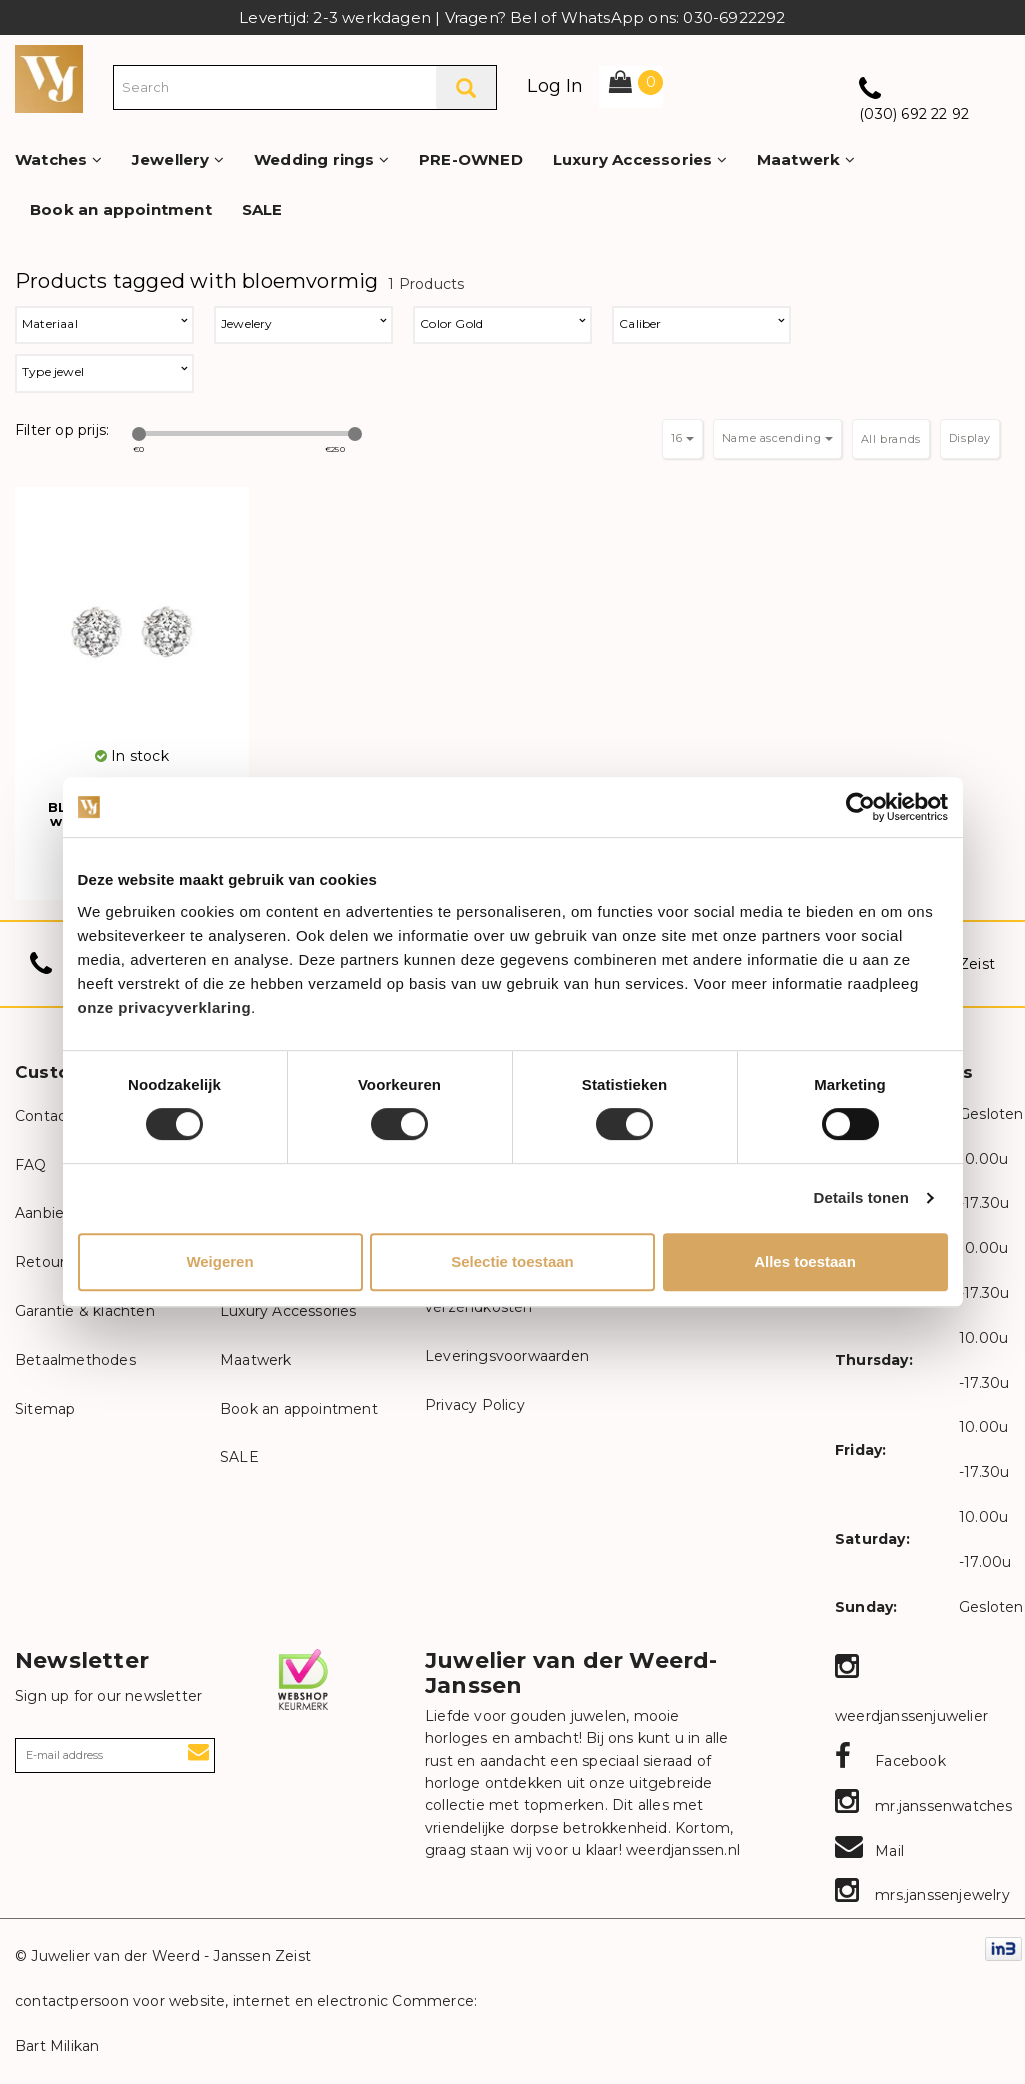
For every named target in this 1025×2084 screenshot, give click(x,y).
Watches (58, 159)
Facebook (890, 1761)
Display (970, 438)
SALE (262, 209)
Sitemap (45, 1409)
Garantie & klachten (85, 1311)
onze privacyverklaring (165, 1007)
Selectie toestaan (512, 1261)
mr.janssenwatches (924, 1806)
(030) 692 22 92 (914, 114)
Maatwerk (806, 159)
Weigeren (219, 1261)
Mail (869, 1851)
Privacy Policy (475, 1405)
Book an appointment (121, 209)
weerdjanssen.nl (681, 1850)
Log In (555, 86)
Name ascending (777, 438)
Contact (43, 1116)
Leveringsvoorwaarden (507, 1356)
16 (682, 438)
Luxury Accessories (640, 159)
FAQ (31, 1165)
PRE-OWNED (471, 159)
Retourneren (61, 1262)
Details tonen (861, 1197)
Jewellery (178, 159)
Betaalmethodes (75, 1360)
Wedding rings (321, 159)
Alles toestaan (805, 1261)
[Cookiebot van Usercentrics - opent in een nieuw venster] (860, 807)
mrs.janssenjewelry (922, 1895)
